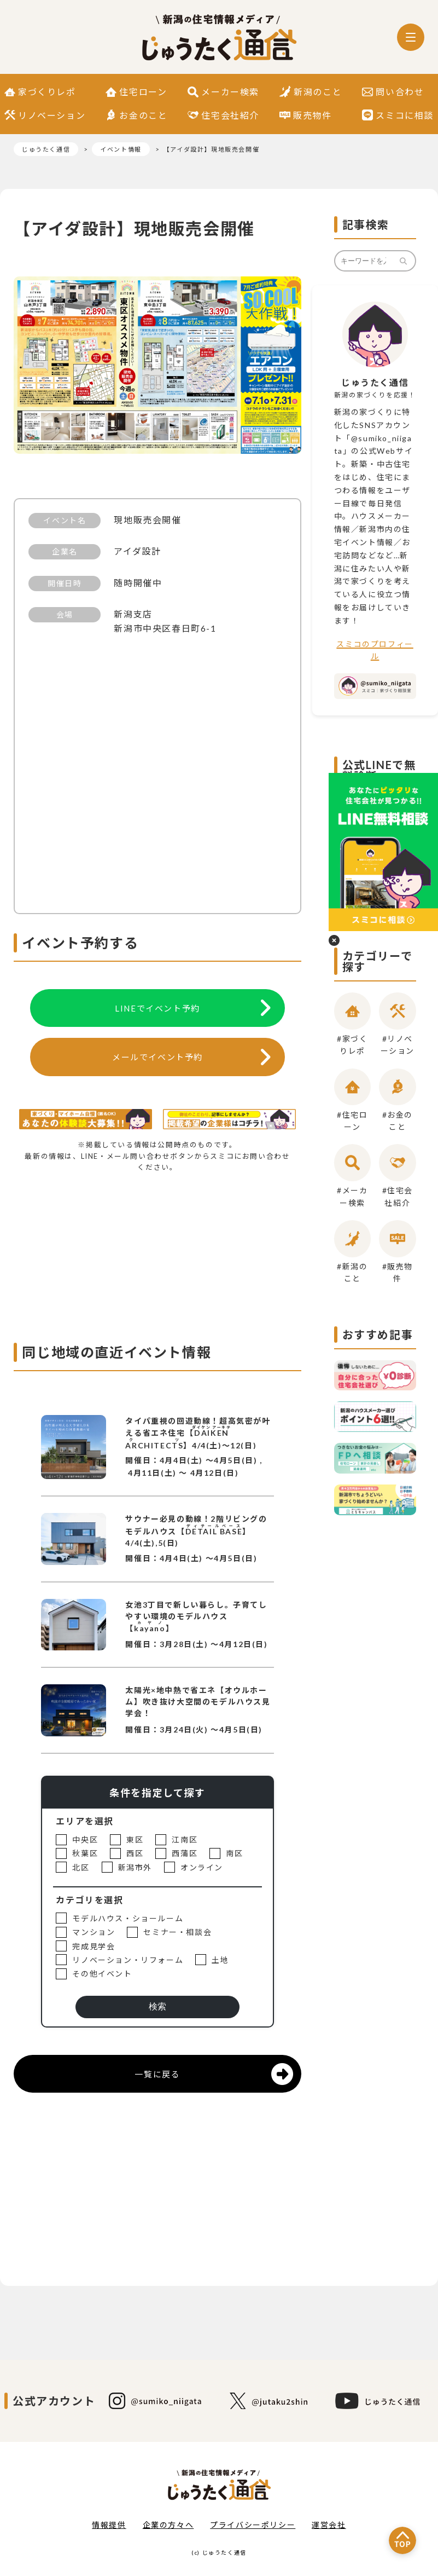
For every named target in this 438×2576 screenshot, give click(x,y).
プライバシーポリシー (252, 2524)
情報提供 (109, 2524)
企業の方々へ (168, 2524)
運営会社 (329, 2524)
